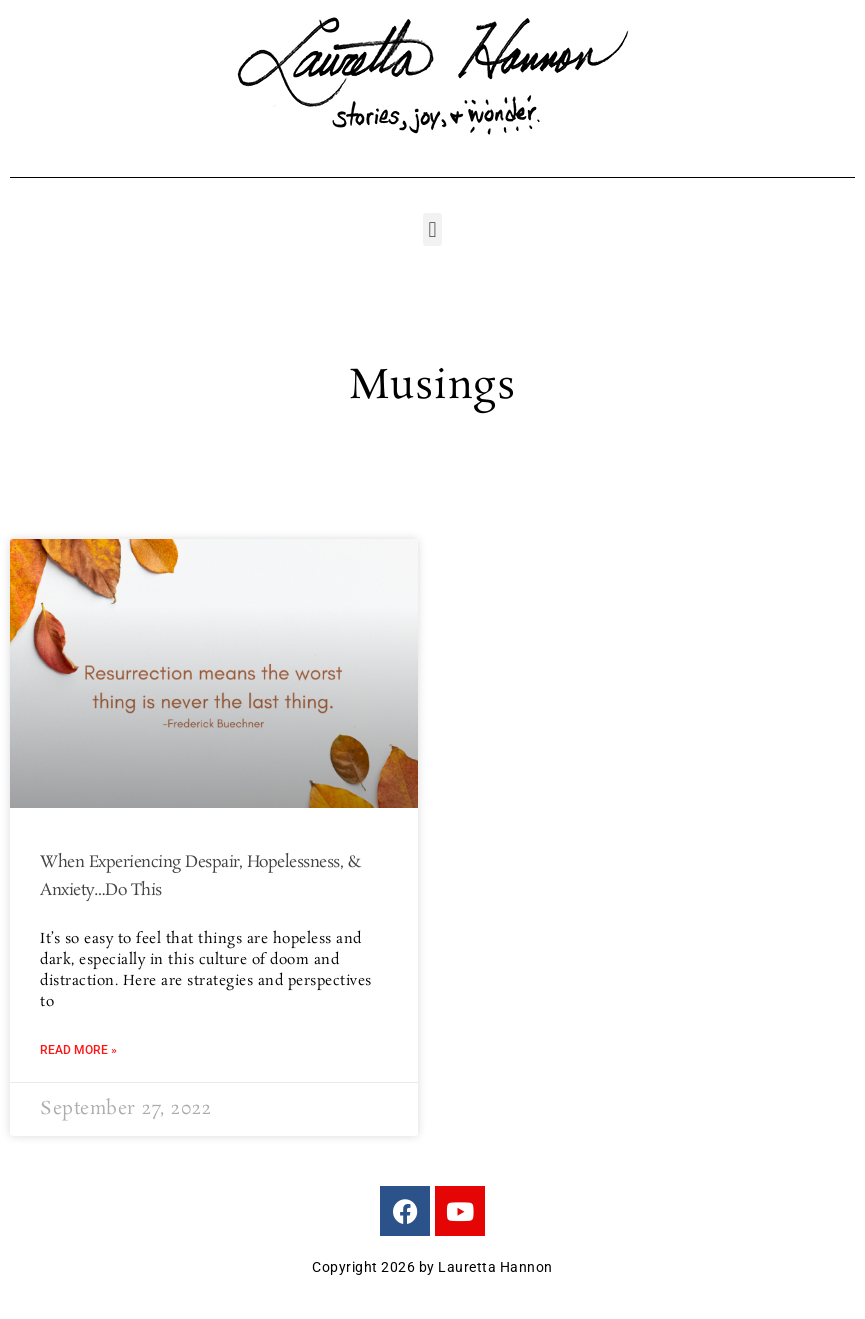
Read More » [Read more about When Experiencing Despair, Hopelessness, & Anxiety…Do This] (78, 1050)
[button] (432, 229)
